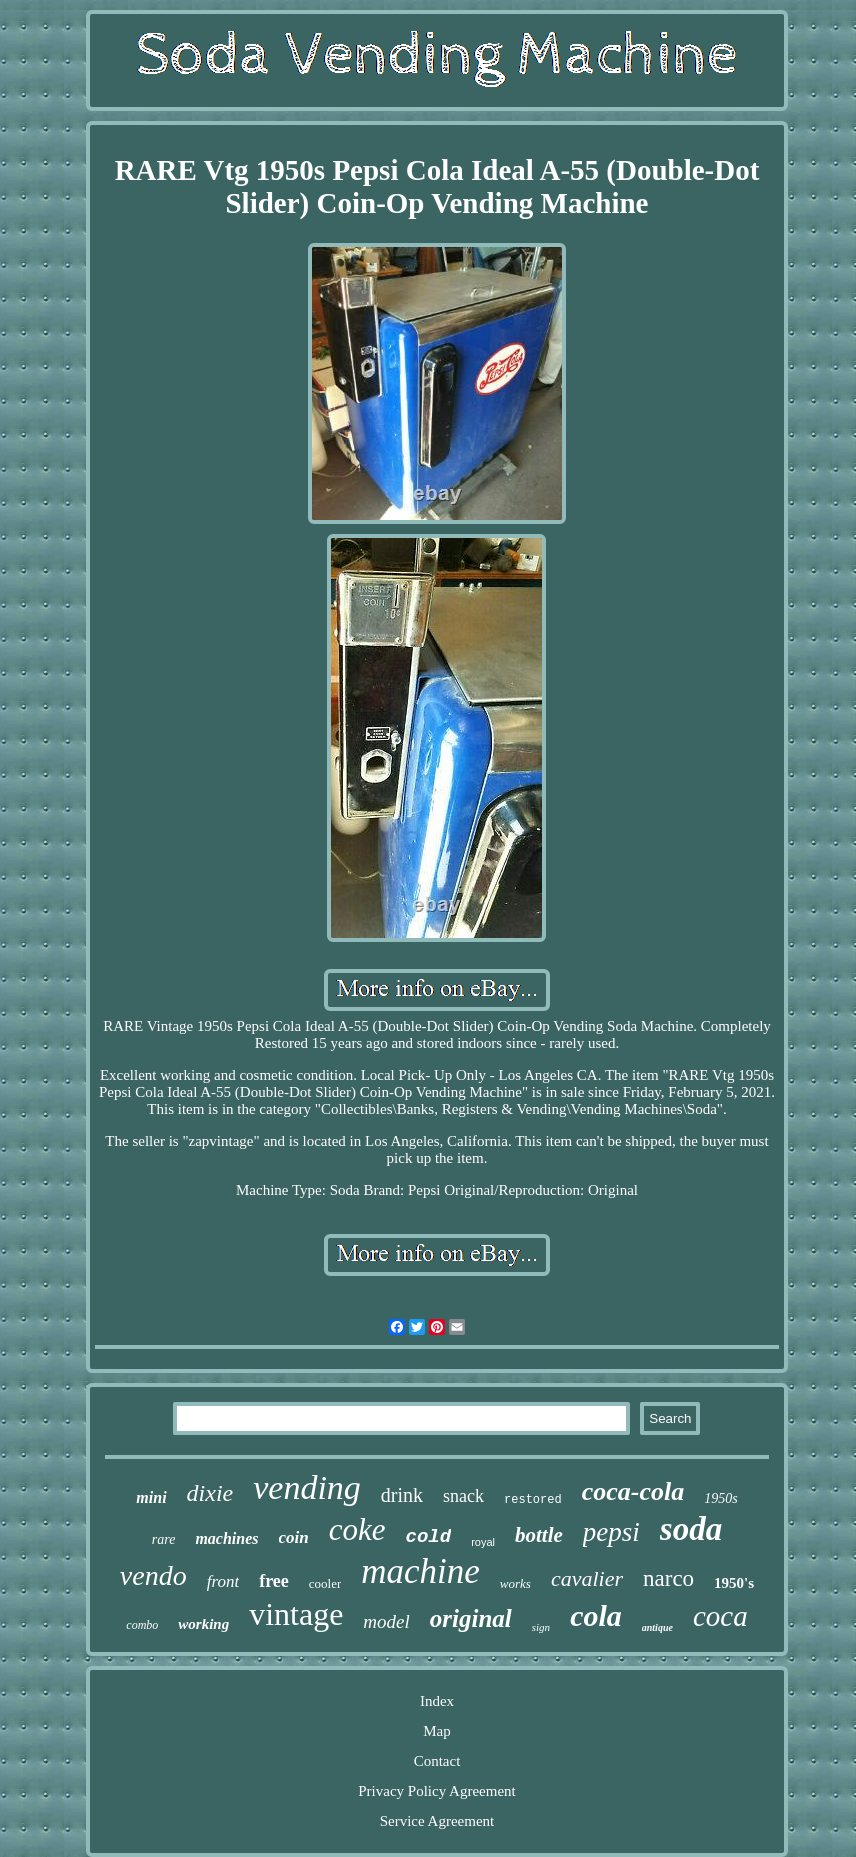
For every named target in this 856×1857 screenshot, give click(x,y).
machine (420, 1571)
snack (463, 1496)
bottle (539, 1535)
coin (294, 1537)
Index (437, 1701)
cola (596, 1615)
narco (668, 1578)
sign (541, 1627)
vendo (153, 1575)
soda (691, 1529)
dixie (210, 1493)
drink (402, 1495)
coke (357, 1529)
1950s (720, 1498)
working (203, 1624)
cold (429, 1537)
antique (657, 1627)
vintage (296, 1614)
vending (307, 1487)
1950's (734, 1583)
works (515, 1583)
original (471, 1618)
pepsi (611, 1532)
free (274, 1581)
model (386, 1621)
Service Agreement (437, 1821)
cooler (325, 1583)
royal (483, 1542)
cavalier (587, 1578)
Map (437, 1731)
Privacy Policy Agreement (436, 1791)
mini (151, 1497)
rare (164, 1539)
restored (533, 1500)
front (223, 1581)
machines (226, 1538)
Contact (437, 1761)
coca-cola (633, 1491)
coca (720, 1616)
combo (142, 1625)
